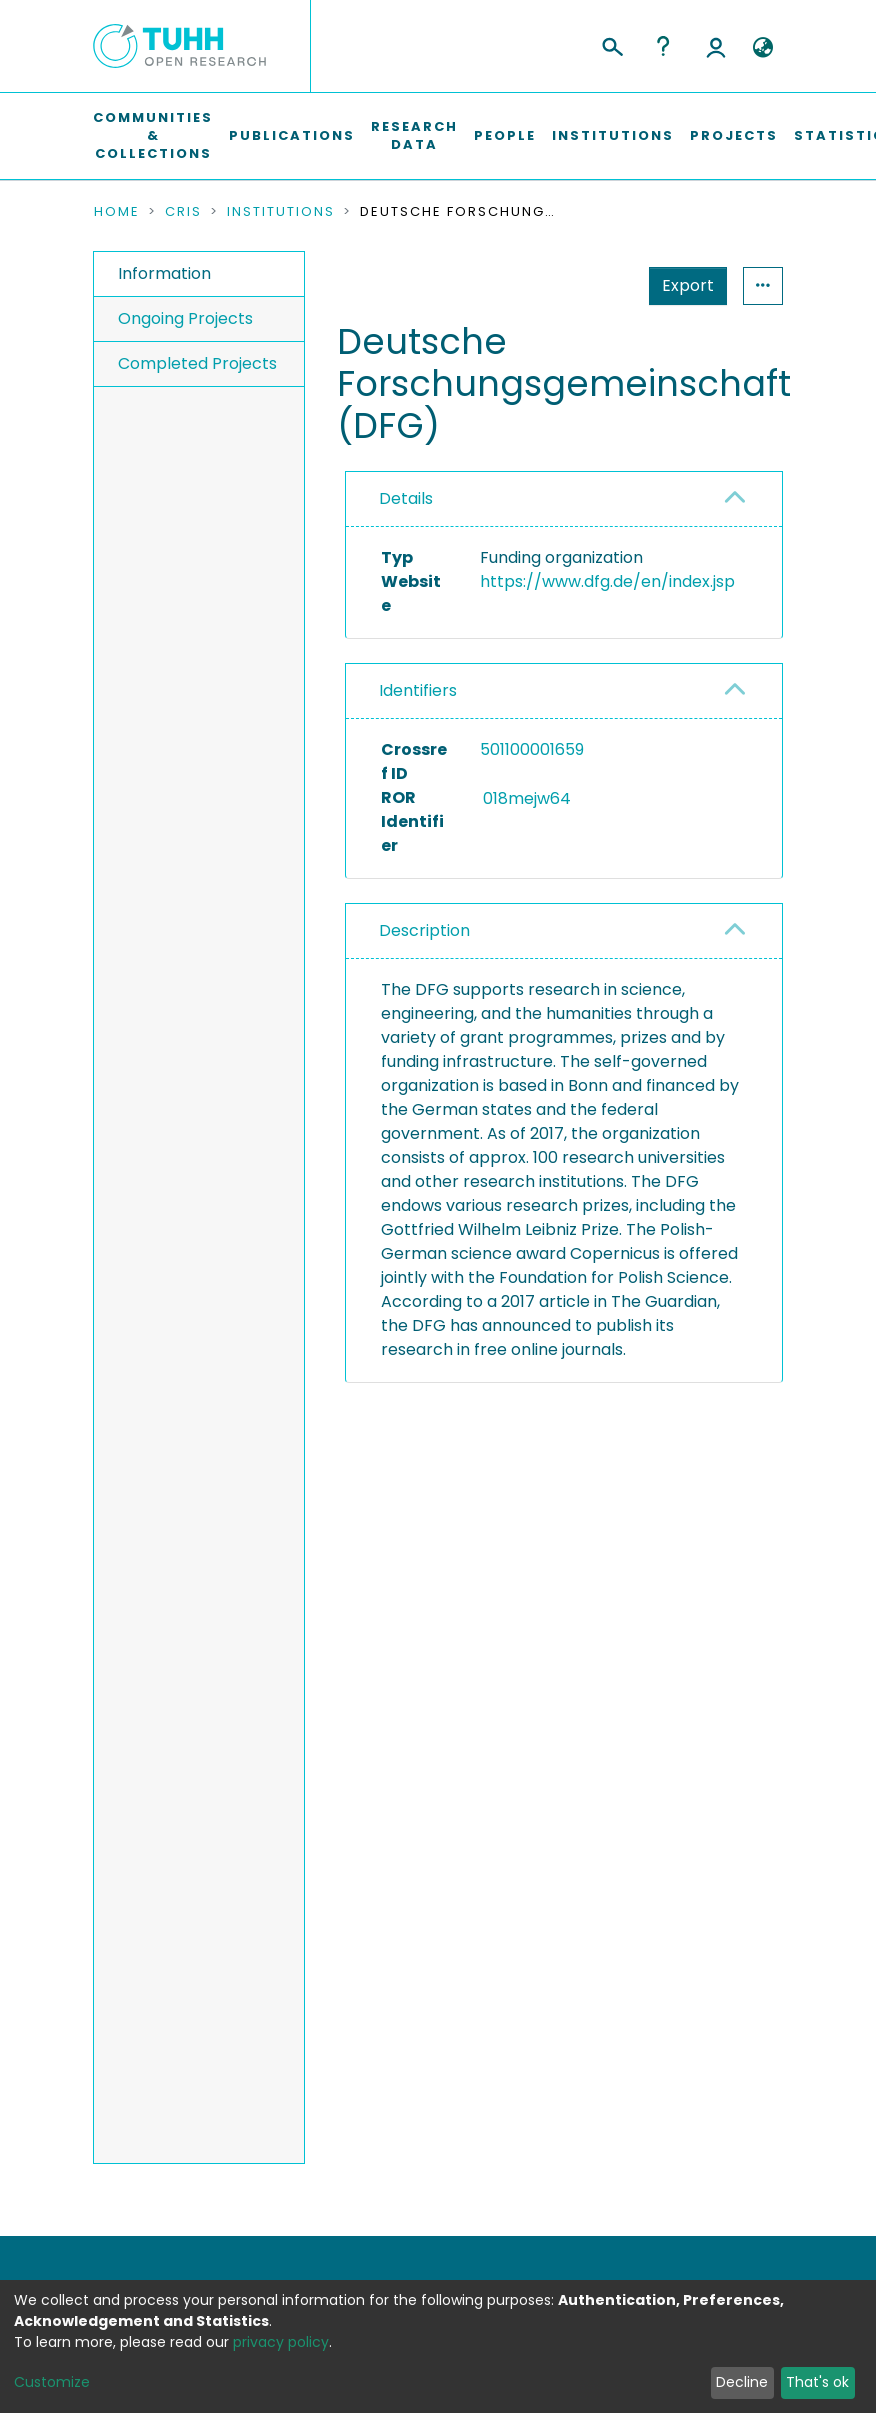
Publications (292, 135)
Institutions (613, 135)
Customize (52, 2382)
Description (424, 990)
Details (406, 498)
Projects (734, 135)
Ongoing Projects (185, 318)
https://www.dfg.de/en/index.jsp (607, 581)
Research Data (414, 135)
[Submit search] (611, 44)
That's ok (817, 2382)
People (505, 135)
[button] (762, 48)
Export (590, 285)
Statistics (682, 285)
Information (164, 273)
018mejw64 (561, 857)
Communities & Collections (153, 135)
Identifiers (418, 750)
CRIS (183, 212)
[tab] (564, 499)
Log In (716, 46)
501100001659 (532, 809)
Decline (742, 2382)
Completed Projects (197, 363)
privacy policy (281, 2342)
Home (117, 212)
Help (663, 46)
